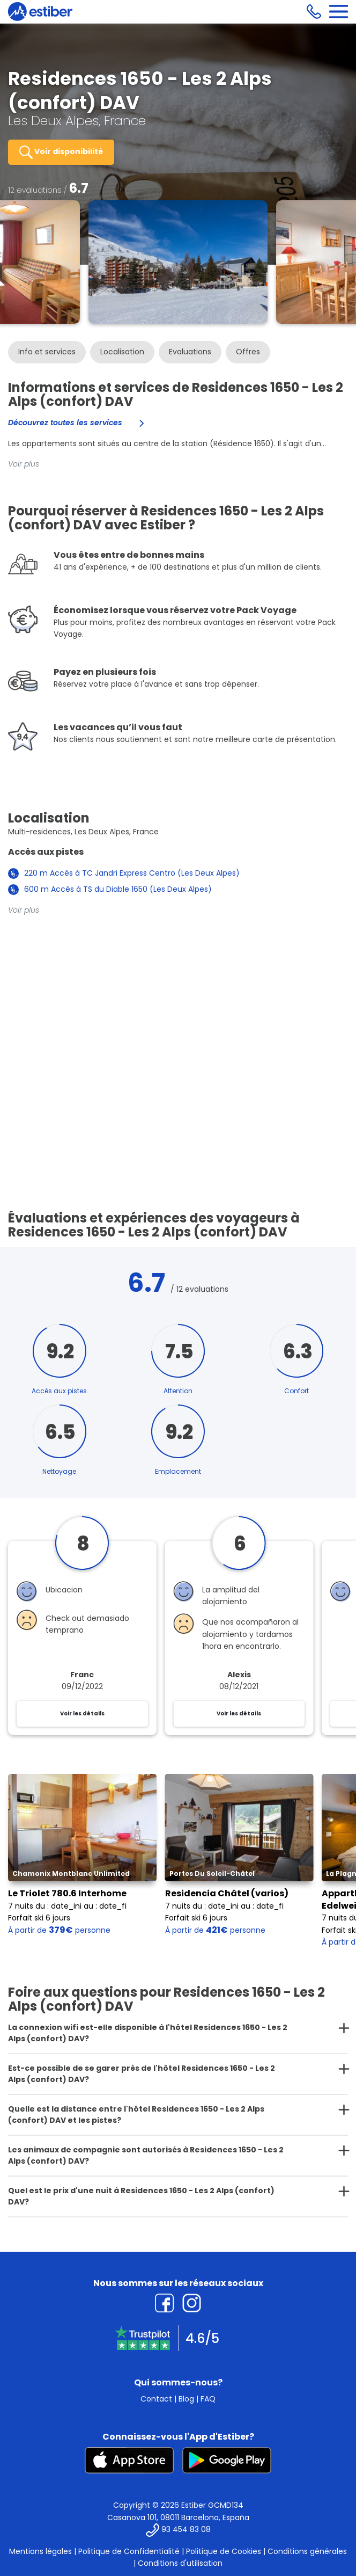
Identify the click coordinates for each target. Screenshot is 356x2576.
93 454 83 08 (186, 2529)
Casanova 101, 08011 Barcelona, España (178, 2517)
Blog (186, 2398)
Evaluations (190, 351)
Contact (156, 2398)
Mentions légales (40, 2551)
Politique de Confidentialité (129, 2551)
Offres (248, 351)
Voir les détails (82, 1713)
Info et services (47, 351)
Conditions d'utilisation (180, 2563)
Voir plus (23, 464)
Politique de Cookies (223, 2551)
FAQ (208, 2398)
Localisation (122, 351)
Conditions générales (307, 2551)
